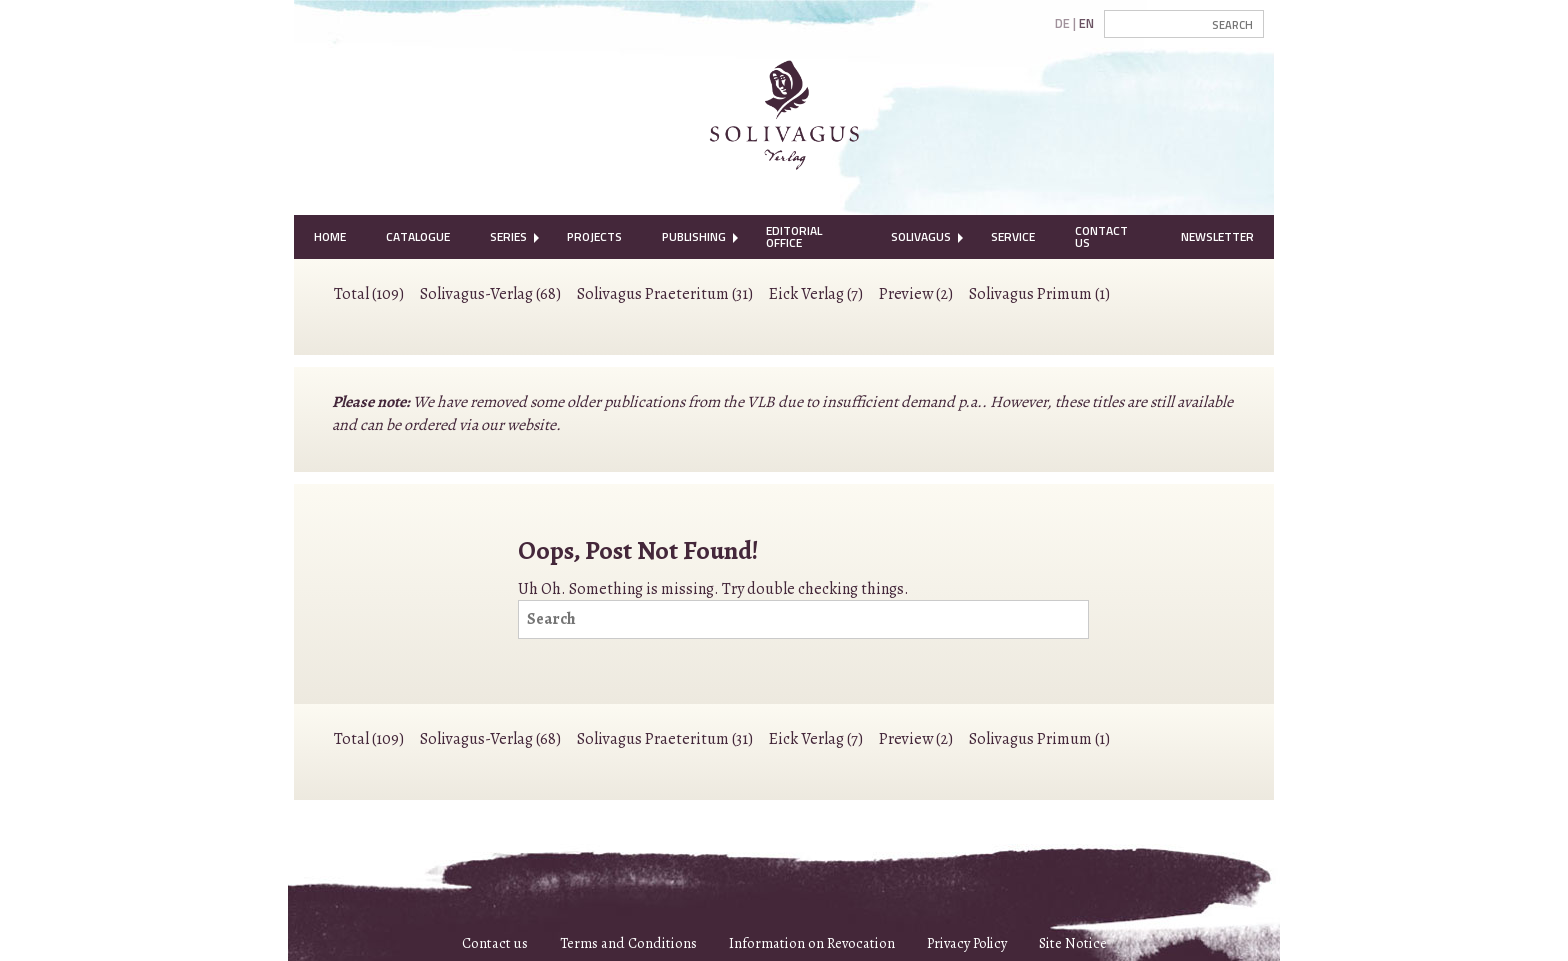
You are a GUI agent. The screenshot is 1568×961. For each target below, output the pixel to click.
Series (508, 236)
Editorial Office (794, 236)
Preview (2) (916, 294)
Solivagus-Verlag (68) (490, 294)
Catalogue (418, 236)
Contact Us (1101, 236)
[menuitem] (330, 237)
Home (330, 236)
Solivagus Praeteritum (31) (665, 294)
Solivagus (921, 236)
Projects (594, 236)
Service (1013, 236)
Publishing (694, 236)
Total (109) (369, 294)
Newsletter (1217, 236)
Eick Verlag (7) (816, 294)
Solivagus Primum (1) (1039, 294)
